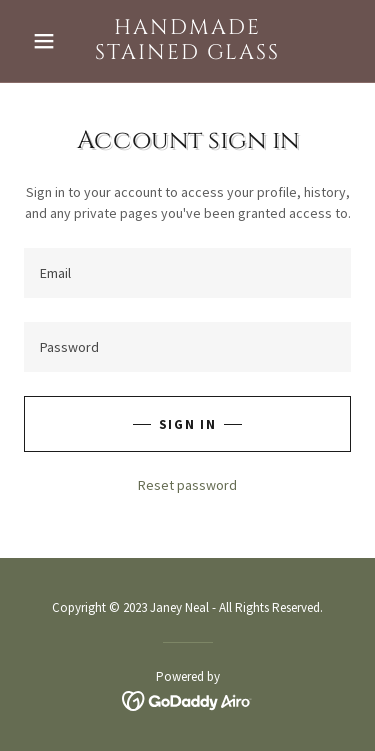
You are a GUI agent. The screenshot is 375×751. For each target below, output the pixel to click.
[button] (48, 41)
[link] (187, 41)
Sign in (187, 424)
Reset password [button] (187, 485)
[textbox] (187, 273)
